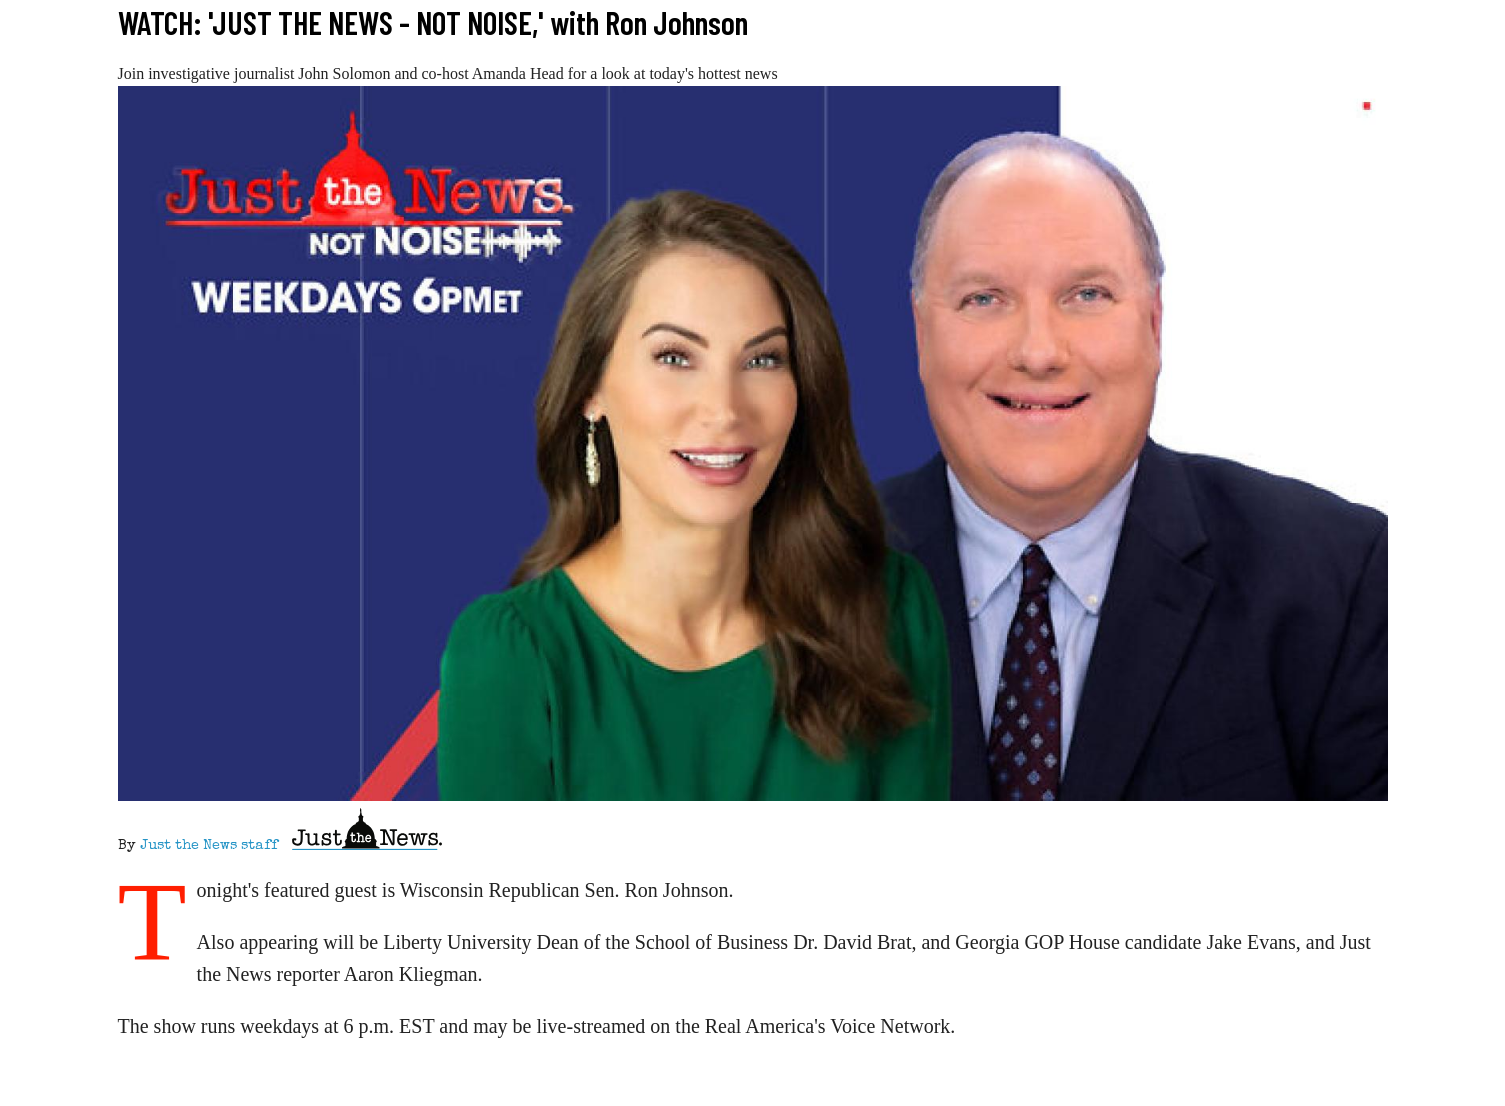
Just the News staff (209, 846)
